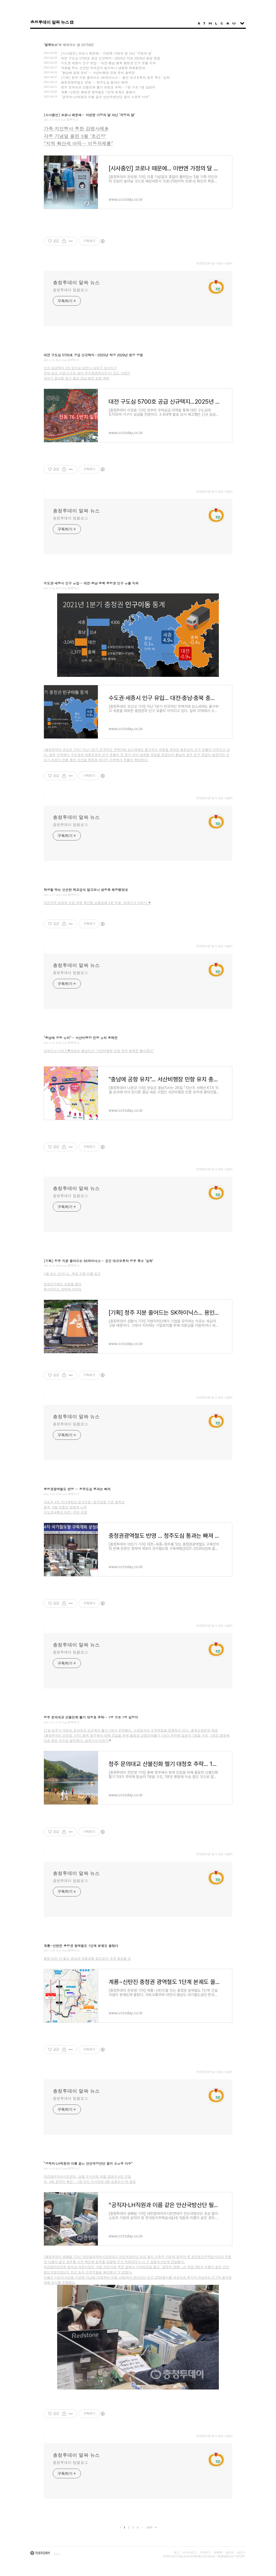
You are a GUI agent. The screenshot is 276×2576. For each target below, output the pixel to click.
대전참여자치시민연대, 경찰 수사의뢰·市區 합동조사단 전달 (87, 2176)
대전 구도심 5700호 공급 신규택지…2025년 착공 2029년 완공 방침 (110, 58)
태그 (176, 2552)
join (56, 2553)
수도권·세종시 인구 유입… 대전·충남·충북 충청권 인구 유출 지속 (108, 63)
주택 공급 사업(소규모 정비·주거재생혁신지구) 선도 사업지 (87, 373)
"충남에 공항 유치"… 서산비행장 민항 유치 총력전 (98, 72)
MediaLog (210, 23)
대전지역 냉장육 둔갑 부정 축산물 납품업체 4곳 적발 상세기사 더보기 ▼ (97, 902)
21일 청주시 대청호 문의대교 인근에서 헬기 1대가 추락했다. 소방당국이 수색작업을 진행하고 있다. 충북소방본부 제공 (131, 1730)
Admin (228, 23)
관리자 (229, 2552)
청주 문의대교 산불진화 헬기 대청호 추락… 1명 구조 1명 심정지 (108, 87)
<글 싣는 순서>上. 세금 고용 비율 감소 (72, 1273)
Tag (204, 23)
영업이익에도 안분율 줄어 (62, 1284)
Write (234, 23)
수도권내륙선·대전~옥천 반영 (65, 1512)
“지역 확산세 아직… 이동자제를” (78, 143)
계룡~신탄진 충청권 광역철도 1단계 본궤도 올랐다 (98, 92)
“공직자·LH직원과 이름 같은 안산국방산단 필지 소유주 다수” (105, 96)
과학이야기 (169, 2556)
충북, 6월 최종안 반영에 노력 (65, 1507)
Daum (211, 2556)
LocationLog (216, 23)
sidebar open (242, 23)
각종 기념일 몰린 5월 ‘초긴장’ (75, 136)
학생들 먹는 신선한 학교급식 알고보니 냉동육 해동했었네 (103, 67)
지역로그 (204, 2552)
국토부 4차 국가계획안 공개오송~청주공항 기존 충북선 (84, 1502)
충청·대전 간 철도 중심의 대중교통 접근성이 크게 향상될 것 (87, 1958)
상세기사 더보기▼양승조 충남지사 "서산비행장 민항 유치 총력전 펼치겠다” (99, 1050)
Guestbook (222, 23)
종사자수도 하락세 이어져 (62, 1289)
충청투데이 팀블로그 (70, 290)
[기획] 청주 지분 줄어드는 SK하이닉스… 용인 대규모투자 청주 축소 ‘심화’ (116, 77)
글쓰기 (241, 2552)
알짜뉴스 (72, 119)
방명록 (218, 2552)
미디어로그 (189, 2552)
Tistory (240, 2556)
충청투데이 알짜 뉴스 (49, 22)
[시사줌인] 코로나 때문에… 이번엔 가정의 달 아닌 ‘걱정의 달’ (106, 53)
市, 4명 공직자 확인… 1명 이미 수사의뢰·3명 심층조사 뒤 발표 (90, 2181)
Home (199, 23)
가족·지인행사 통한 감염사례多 (76, 128)
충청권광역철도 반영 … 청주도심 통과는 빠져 (94, 82)
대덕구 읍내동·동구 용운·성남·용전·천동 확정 (76, 378)
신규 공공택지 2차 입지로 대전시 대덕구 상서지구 (80, 367)
